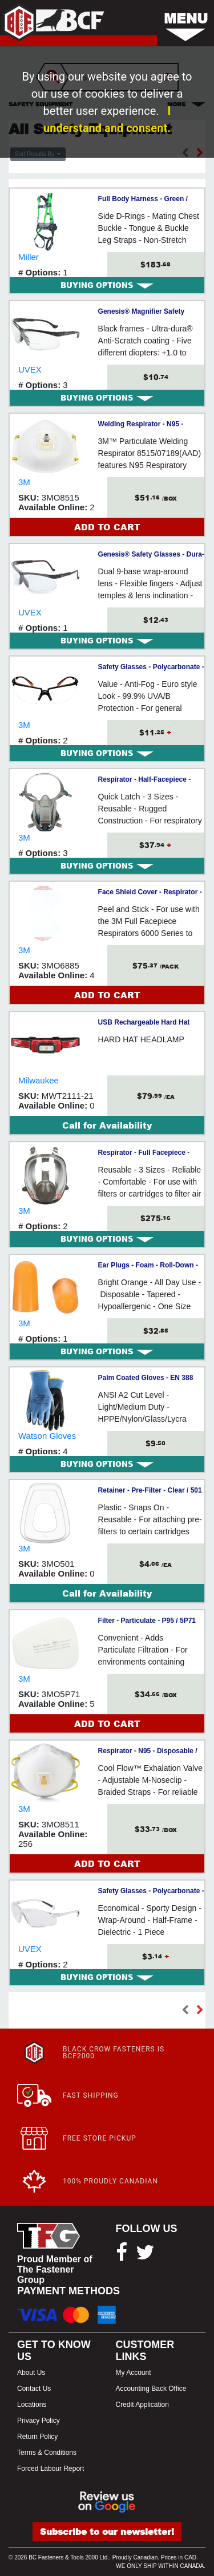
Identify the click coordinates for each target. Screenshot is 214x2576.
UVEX (30, 369)
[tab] (107, 285)
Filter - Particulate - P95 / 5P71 (147, 1621)
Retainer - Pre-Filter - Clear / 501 (150, 1490)
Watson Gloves (47, 1436)
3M (24, 482)
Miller (28, 257)
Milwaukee (38, 1080)
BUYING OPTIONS (107, 285)
